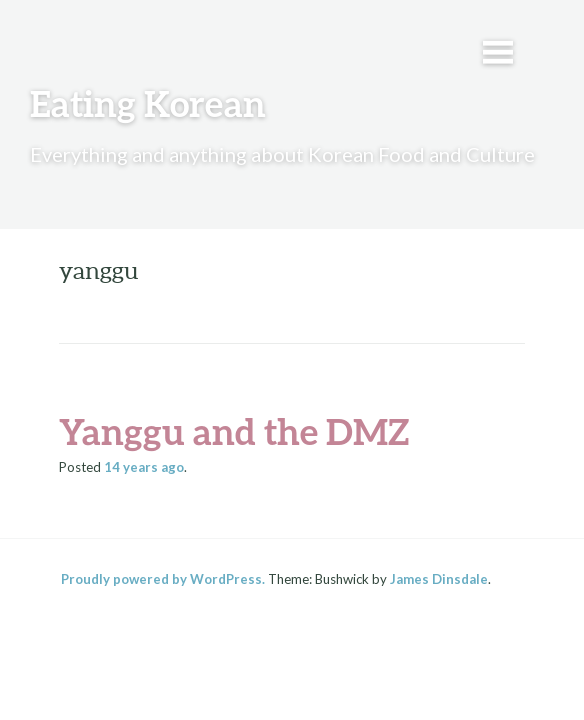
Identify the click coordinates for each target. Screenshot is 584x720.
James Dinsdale (439, 579)
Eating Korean (148, 103)
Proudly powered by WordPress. (163, 579)
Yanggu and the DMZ (234, 431)
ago (144, 467)
